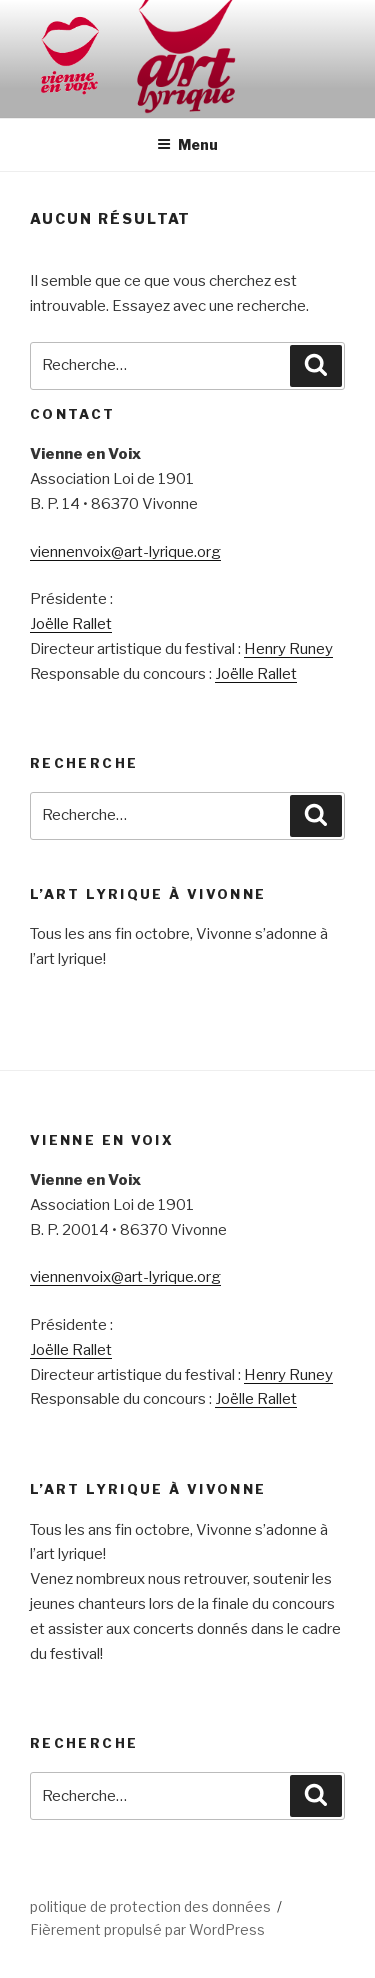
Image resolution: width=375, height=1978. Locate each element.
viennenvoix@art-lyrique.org (125, 552)
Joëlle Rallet (71, 624)
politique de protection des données (150, 1906)
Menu (187, 144)
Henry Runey (288, 649)
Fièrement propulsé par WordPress (147, 1929)
